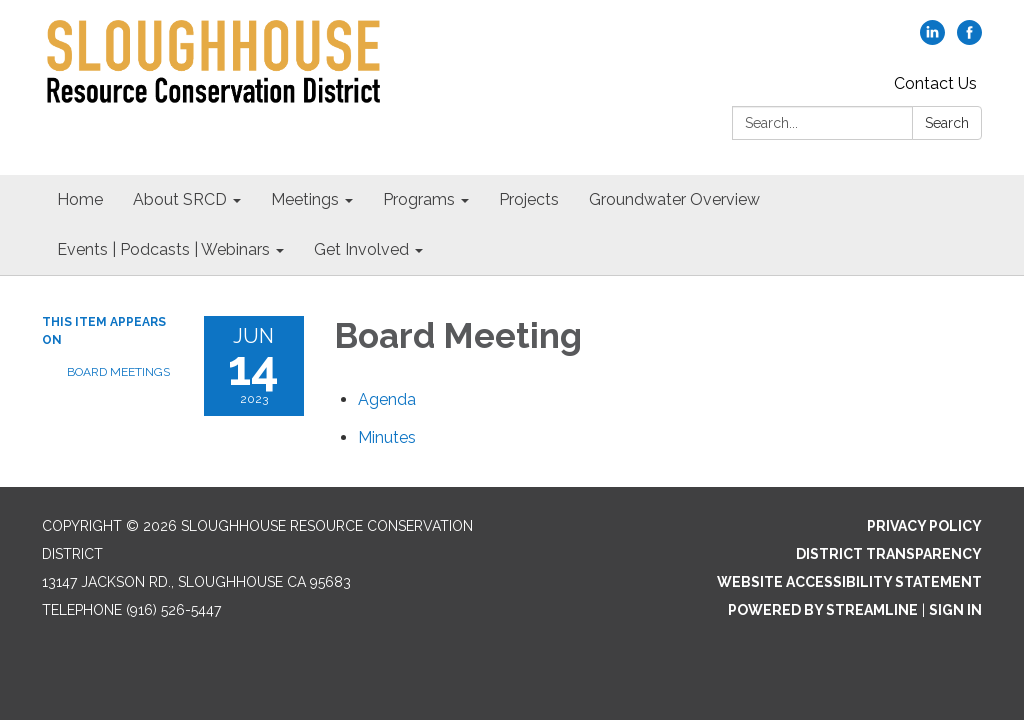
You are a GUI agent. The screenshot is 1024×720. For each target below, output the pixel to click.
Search (947, 123)
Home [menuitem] (80, 199)
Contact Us (935, 83)
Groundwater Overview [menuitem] (674, 199)
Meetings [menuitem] (305, 199)
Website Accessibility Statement (849, 582)
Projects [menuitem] (529, 199)
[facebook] (969, 39)
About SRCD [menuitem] (180, 199)
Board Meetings (118, 372)
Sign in (955, 610)
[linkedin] (932, 39)
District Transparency (889, 554)
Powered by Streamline (823, 610)
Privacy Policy (924, 526)
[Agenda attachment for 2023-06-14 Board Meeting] (387, 399)
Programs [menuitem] (419, 199)
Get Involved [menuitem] (361, 249)
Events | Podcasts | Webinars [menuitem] (163, 249)
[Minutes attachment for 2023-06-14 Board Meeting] (387, 437)
